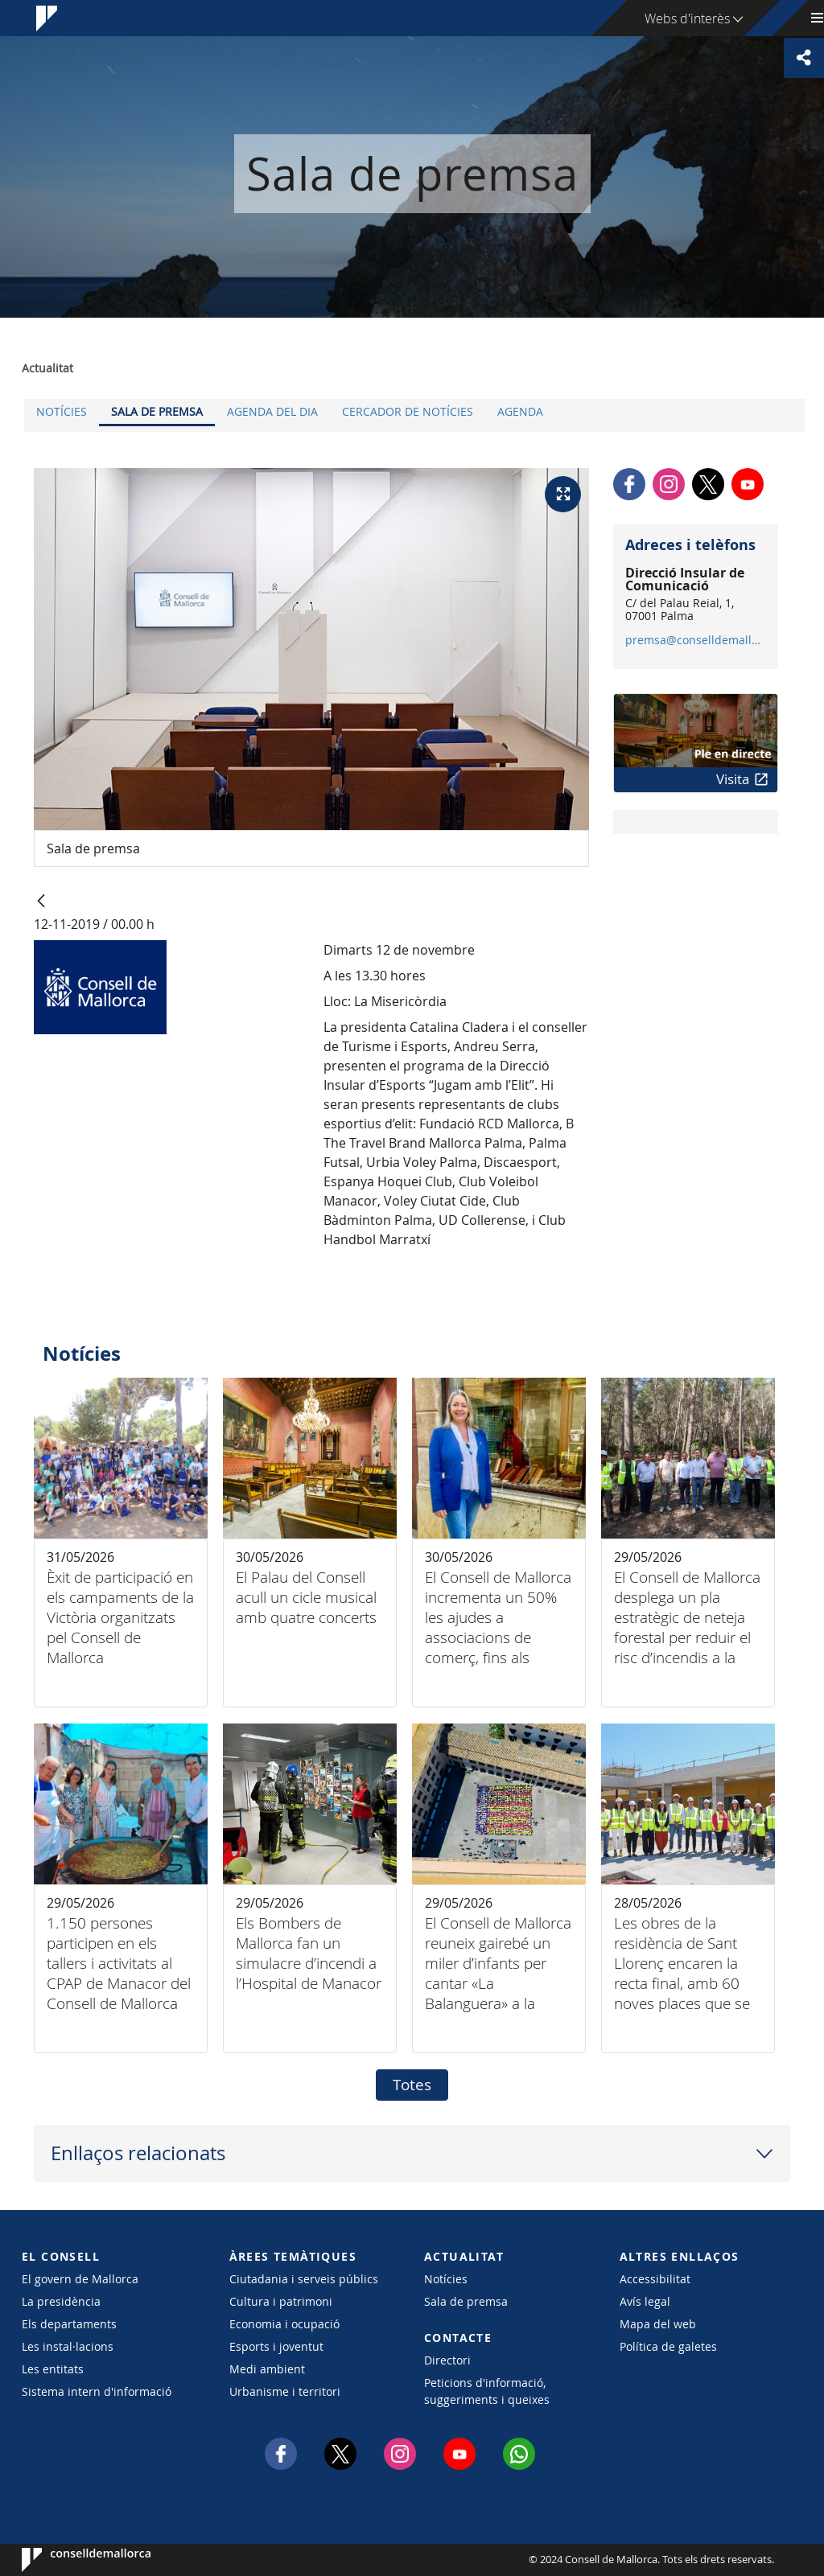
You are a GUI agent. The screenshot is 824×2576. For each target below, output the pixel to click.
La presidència (61, 2301)
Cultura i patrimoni (280, 2301)
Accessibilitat (655, 2278)
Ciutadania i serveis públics (303, 2278)
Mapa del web (658, 2324)
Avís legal (645, 2301)
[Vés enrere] (41, 902)
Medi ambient (267, 2369)
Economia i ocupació (284, 2324)
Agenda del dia (272, 411)
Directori (447, 2360)
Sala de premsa (157, 411)
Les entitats (53, 2369)
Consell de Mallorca (70, 2560)
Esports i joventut (276, 2346)
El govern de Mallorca (80, 2278)
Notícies (61, 411)
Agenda (520, 411)
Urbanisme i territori (284, 2391)
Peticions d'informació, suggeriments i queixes (487, 2391)
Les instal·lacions (67, 2346)
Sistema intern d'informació (96, 2391)
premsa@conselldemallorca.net (694, 640)
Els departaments (69, 2324)
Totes (412, 2084)
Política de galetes (668, 2346)
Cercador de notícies (407, 411)
